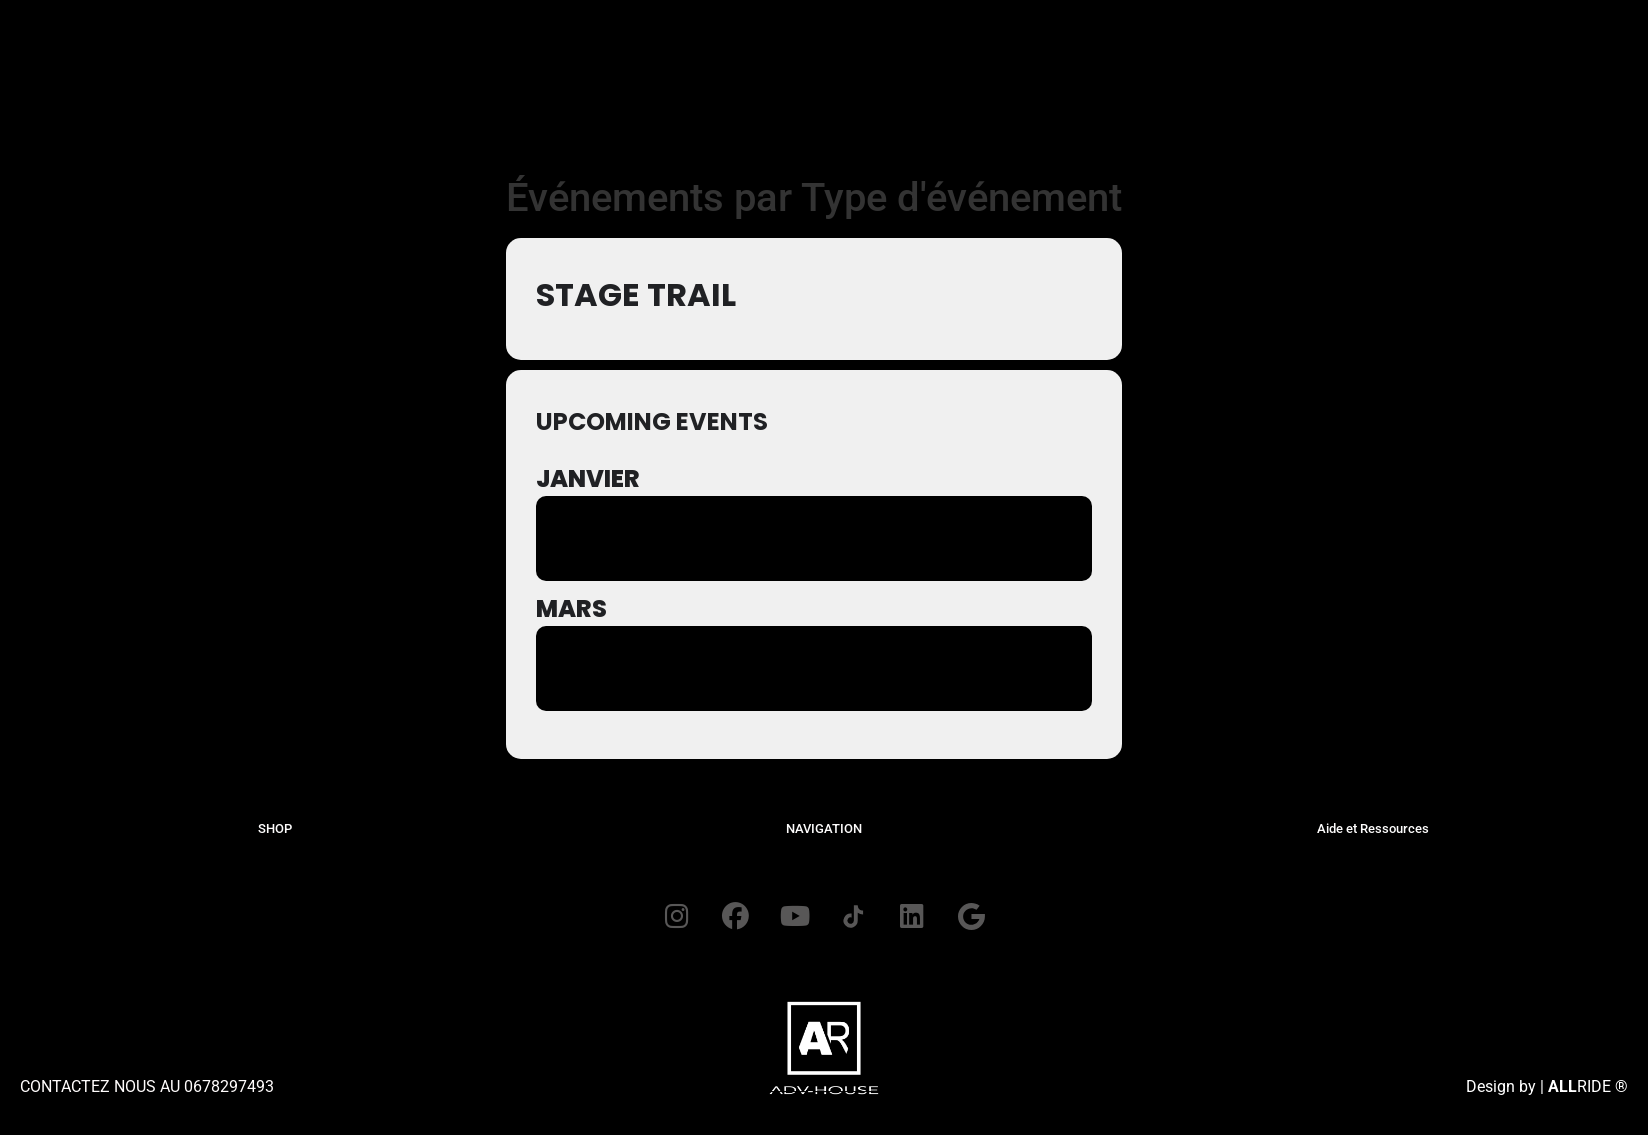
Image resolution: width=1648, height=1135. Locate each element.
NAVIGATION (824, 828)
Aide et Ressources (1373, 828)
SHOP (275, 828)
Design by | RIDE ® (1547, 1088)
